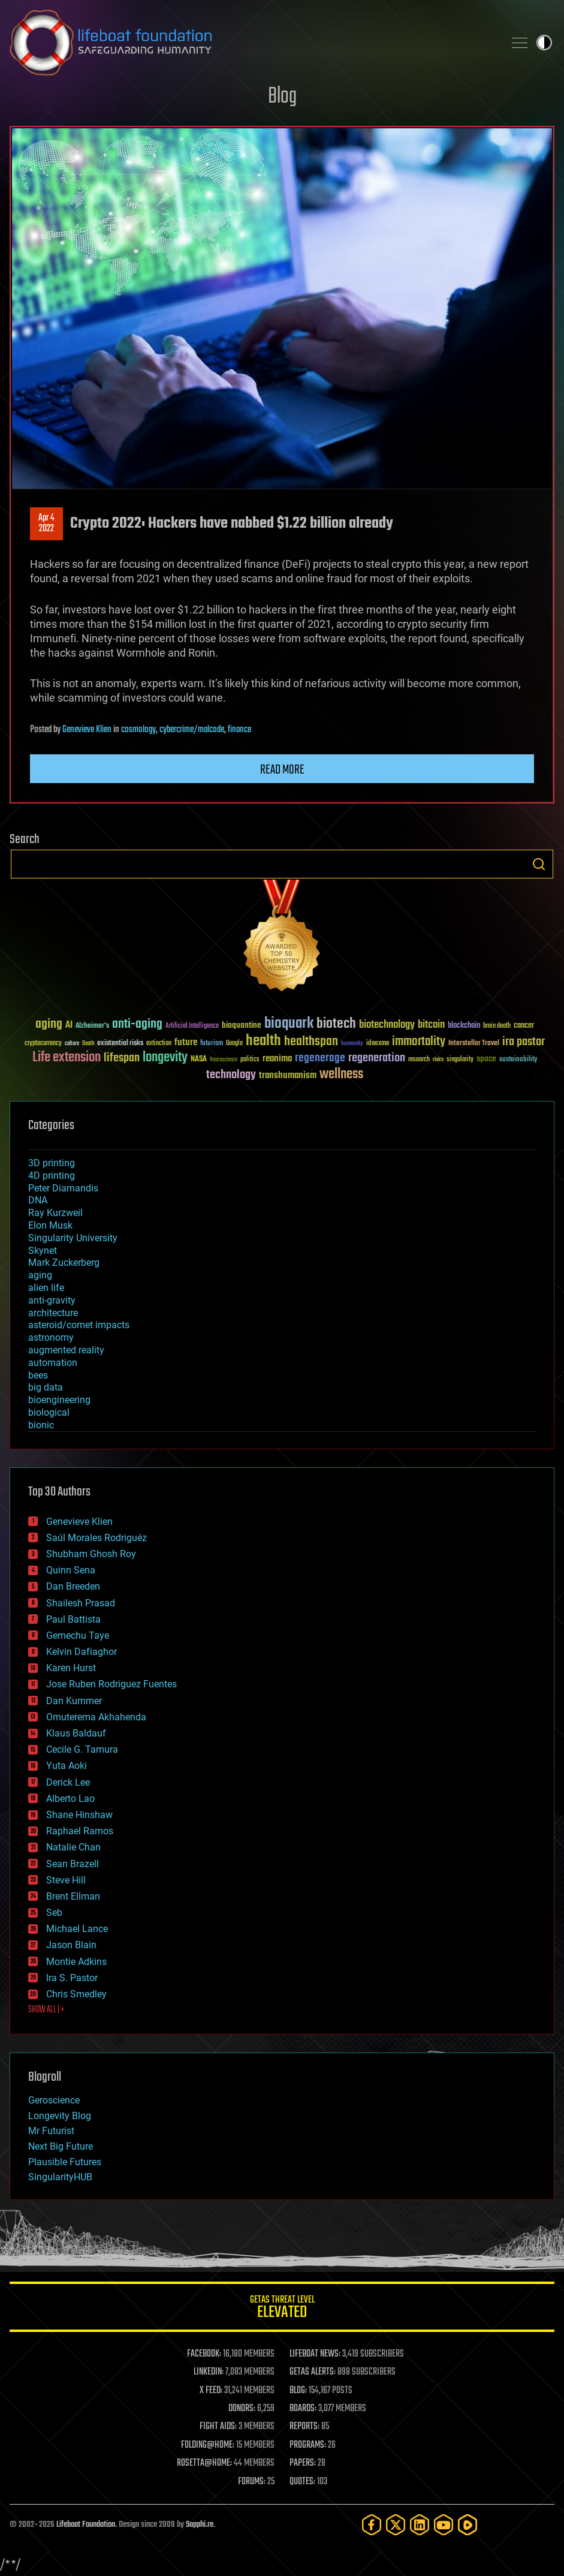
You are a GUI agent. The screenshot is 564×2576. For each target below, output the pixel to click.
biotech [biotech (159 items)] (336, 1024)
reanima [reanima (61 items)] (277, 1058)
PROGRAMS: (307, 2445)
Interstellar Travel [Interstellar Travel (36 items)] (473, 1043)
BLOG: (298, 2391)
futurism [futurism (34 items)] (211, 1044)
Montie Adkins (76, 1961)
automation (52, 1362)
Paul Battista (73, 1619)
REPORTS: (304, 2426)
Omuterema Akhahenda (96, 1717)
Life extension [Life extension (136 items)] (66, 1058)
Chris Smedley (76, 1994)
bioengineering (59, 1400)
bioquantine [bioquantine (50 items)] (241, 1025)
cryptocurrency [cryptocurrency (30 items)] (43, 1044)
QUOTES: (302, 2482)
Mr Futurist (51, 2130)
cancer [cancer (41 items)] (524, 1026)
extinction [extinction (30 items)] (158, 1044)
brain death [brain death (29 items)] (497, 1026)
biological (49, 1412)
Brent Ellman (73, 1896)
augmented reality (66, 1350)
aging (40, 1275)
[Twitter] (395, 2524)
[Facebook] (371, 2524)
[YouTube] (443, 2524)
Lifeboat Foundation (85, 2525)
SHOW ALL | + (46, 2010)
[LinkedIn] (419, 2524)
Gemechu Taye (77, 1635)
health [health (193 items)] (263, 1041)
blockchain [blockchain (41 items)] (464, 1026)
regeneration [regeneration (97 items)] (376, 1058)
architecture (53, 1313)
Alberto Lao (70, 1798)
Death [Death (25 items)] (88, 1043)
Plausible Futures (64, 2162)
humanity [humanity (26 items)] (352, 1044)
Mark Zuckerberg (63, 1262)
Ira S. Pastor (72, 1978)
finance (239, 730)
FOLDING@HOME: (207, 2445)
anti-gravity (52, 1300)
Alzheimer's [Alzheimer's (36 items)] (92, 1026)
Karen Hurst (71, 1668)
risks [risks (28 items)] (438, 1059)
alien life (46, 1287)
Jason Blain (71, 1945)
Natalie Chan (73, 1847)
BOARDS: (302, 2408)
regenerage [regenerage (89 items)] (320, 1058)
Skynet (42, 1250)
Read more (282, 770)
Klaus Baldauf (76, 1733)
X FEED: (211, 2391)
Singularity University (72, 1238)
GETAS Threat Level (282, 2308)
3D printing (51, 1163)
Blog (282, 97)
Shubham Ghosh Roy (91, 1554)
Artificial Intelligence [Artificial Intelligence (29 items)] (192, 1026)
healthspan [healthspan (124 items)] (311, 1041)
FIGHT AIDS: (218, 2426)
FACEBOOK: (204, 2354)
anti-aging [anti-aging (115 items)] (137, 1024)
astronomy (51, 1337)
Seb (54, 1912)
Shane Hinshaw (79, 1814)
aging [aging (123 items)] (48, 1024)
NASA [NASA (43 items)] (199, 1059)
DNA (37, 1200)
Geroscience (54, 2100)
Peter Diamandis (63, 1188)
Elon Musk (50, 1225)
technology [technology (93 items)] (231, 1075)
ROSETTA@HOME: (204, 2463)
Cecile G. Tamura (82, 1749)
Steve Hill (66, 1880)
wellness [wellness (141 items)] (341, 1074)
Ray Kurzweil (55, 1212)
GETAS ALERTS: (312, 2372)
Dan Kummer (74, 1701)
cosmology (138, 730)
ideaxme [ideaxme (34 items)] (377, 1044)
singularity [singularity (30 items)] (460, 1060)
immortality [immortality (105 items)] (418, 1041)
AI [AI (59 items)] (69, 1025)
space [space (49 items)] (486, 1059)
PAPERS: (302, 2463)
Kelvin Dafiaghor (81, 1651)
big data (45, 1387)
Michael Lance (77, 1928)
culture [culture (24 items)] (72, 1043)
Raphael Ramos (79, 1831)
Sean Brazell (72, 1864)
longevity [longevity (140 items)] (165, 1058)
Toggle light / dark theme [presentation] (544, 42)
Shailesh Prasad (80, 1603)
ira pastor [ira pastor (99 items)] (523, 1042)
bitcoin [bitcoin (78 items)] (431, 1025)
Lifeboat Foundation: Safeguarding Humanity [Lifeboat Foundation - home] (252, 43)
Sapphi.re (199, 2525)
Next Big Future (60, 2146)
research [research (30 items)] (419, 1060)
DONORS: (241, 2408)
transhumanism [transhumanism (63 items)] (287, 1075)
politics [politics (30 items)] (250, 1060)
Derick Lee (68, 1782)
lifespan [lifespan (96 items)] (122, 1058)
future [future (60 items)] (185, 1042)
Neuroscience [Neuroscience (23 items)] (223, 1060)
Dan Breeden (73, 1586)
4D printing (51, 1175)
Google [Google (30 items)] (234, 1044)
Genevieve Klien (86, 730)
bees (38, 1375)
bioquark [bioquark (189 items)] (288, 1024)
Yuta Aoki (66, 1765)
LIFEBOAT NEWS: (314, 2354)
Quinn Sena (70, 1570)
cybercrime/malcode (191, 730)
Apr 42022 (46, 523)
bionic (41, 1425)
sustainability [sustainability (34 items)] (518, 1060)
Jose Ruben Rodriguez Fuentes (111, 1684)
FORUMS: (252, 2482)
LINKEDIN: (209, 2372)
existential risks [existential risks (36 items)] (120, 1043)
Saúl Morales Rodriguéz (96, 1537)
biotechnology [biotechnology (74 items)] (387, 1025)
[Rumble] (467, 2524)
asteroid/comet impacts (78, 1325)
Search (538, 864)
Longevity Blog (59, 2115)
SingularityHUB (60, 2177)
